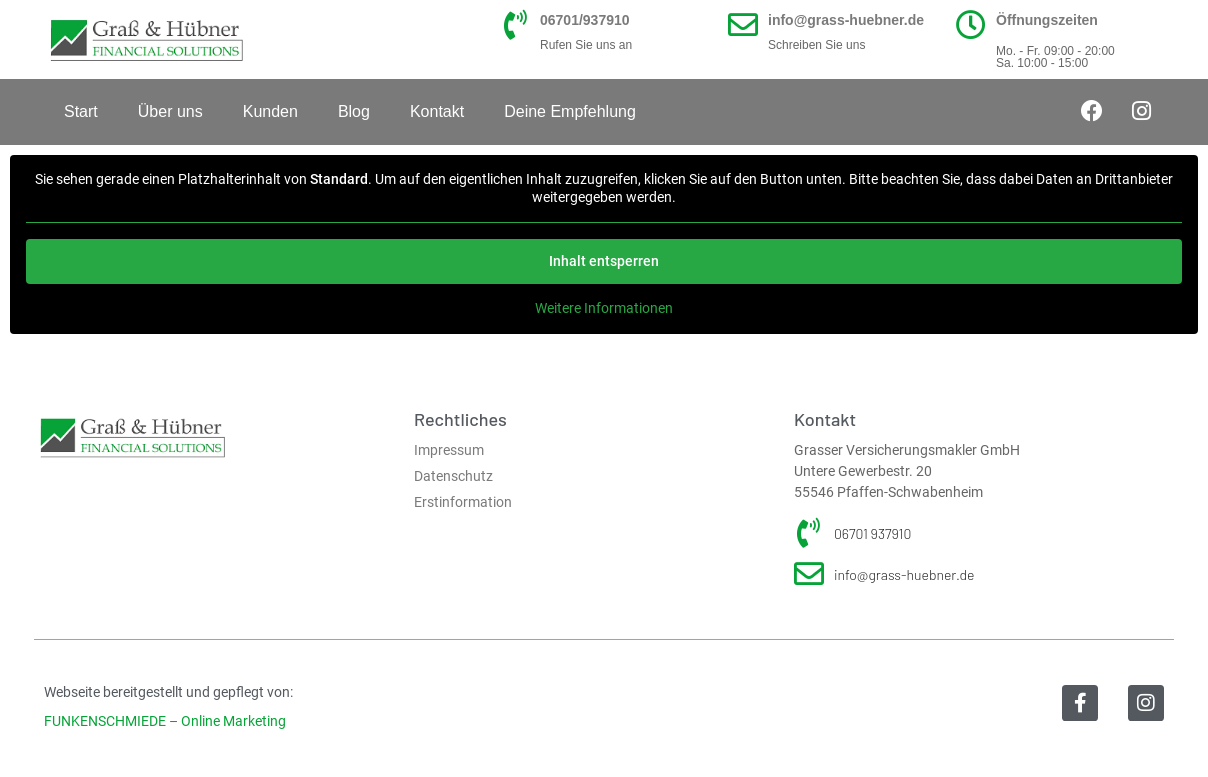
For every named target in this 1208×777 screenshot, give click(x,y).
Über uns (170, 111)
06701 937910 (872, 533)
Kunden (270, 111)
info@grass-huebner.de (846, 20)
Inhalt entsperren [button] (604, 261)
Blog (354, 111)
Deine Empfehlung (570, 111)
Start (81, 111)
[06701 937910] (809, 533)
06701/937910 (585, 20)
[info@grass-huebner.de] (743, 25)
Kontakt (437, 111)
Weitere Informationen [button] (604, 308)
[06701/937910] (515, 25)
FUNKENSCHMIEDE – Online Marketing (165, 721)
